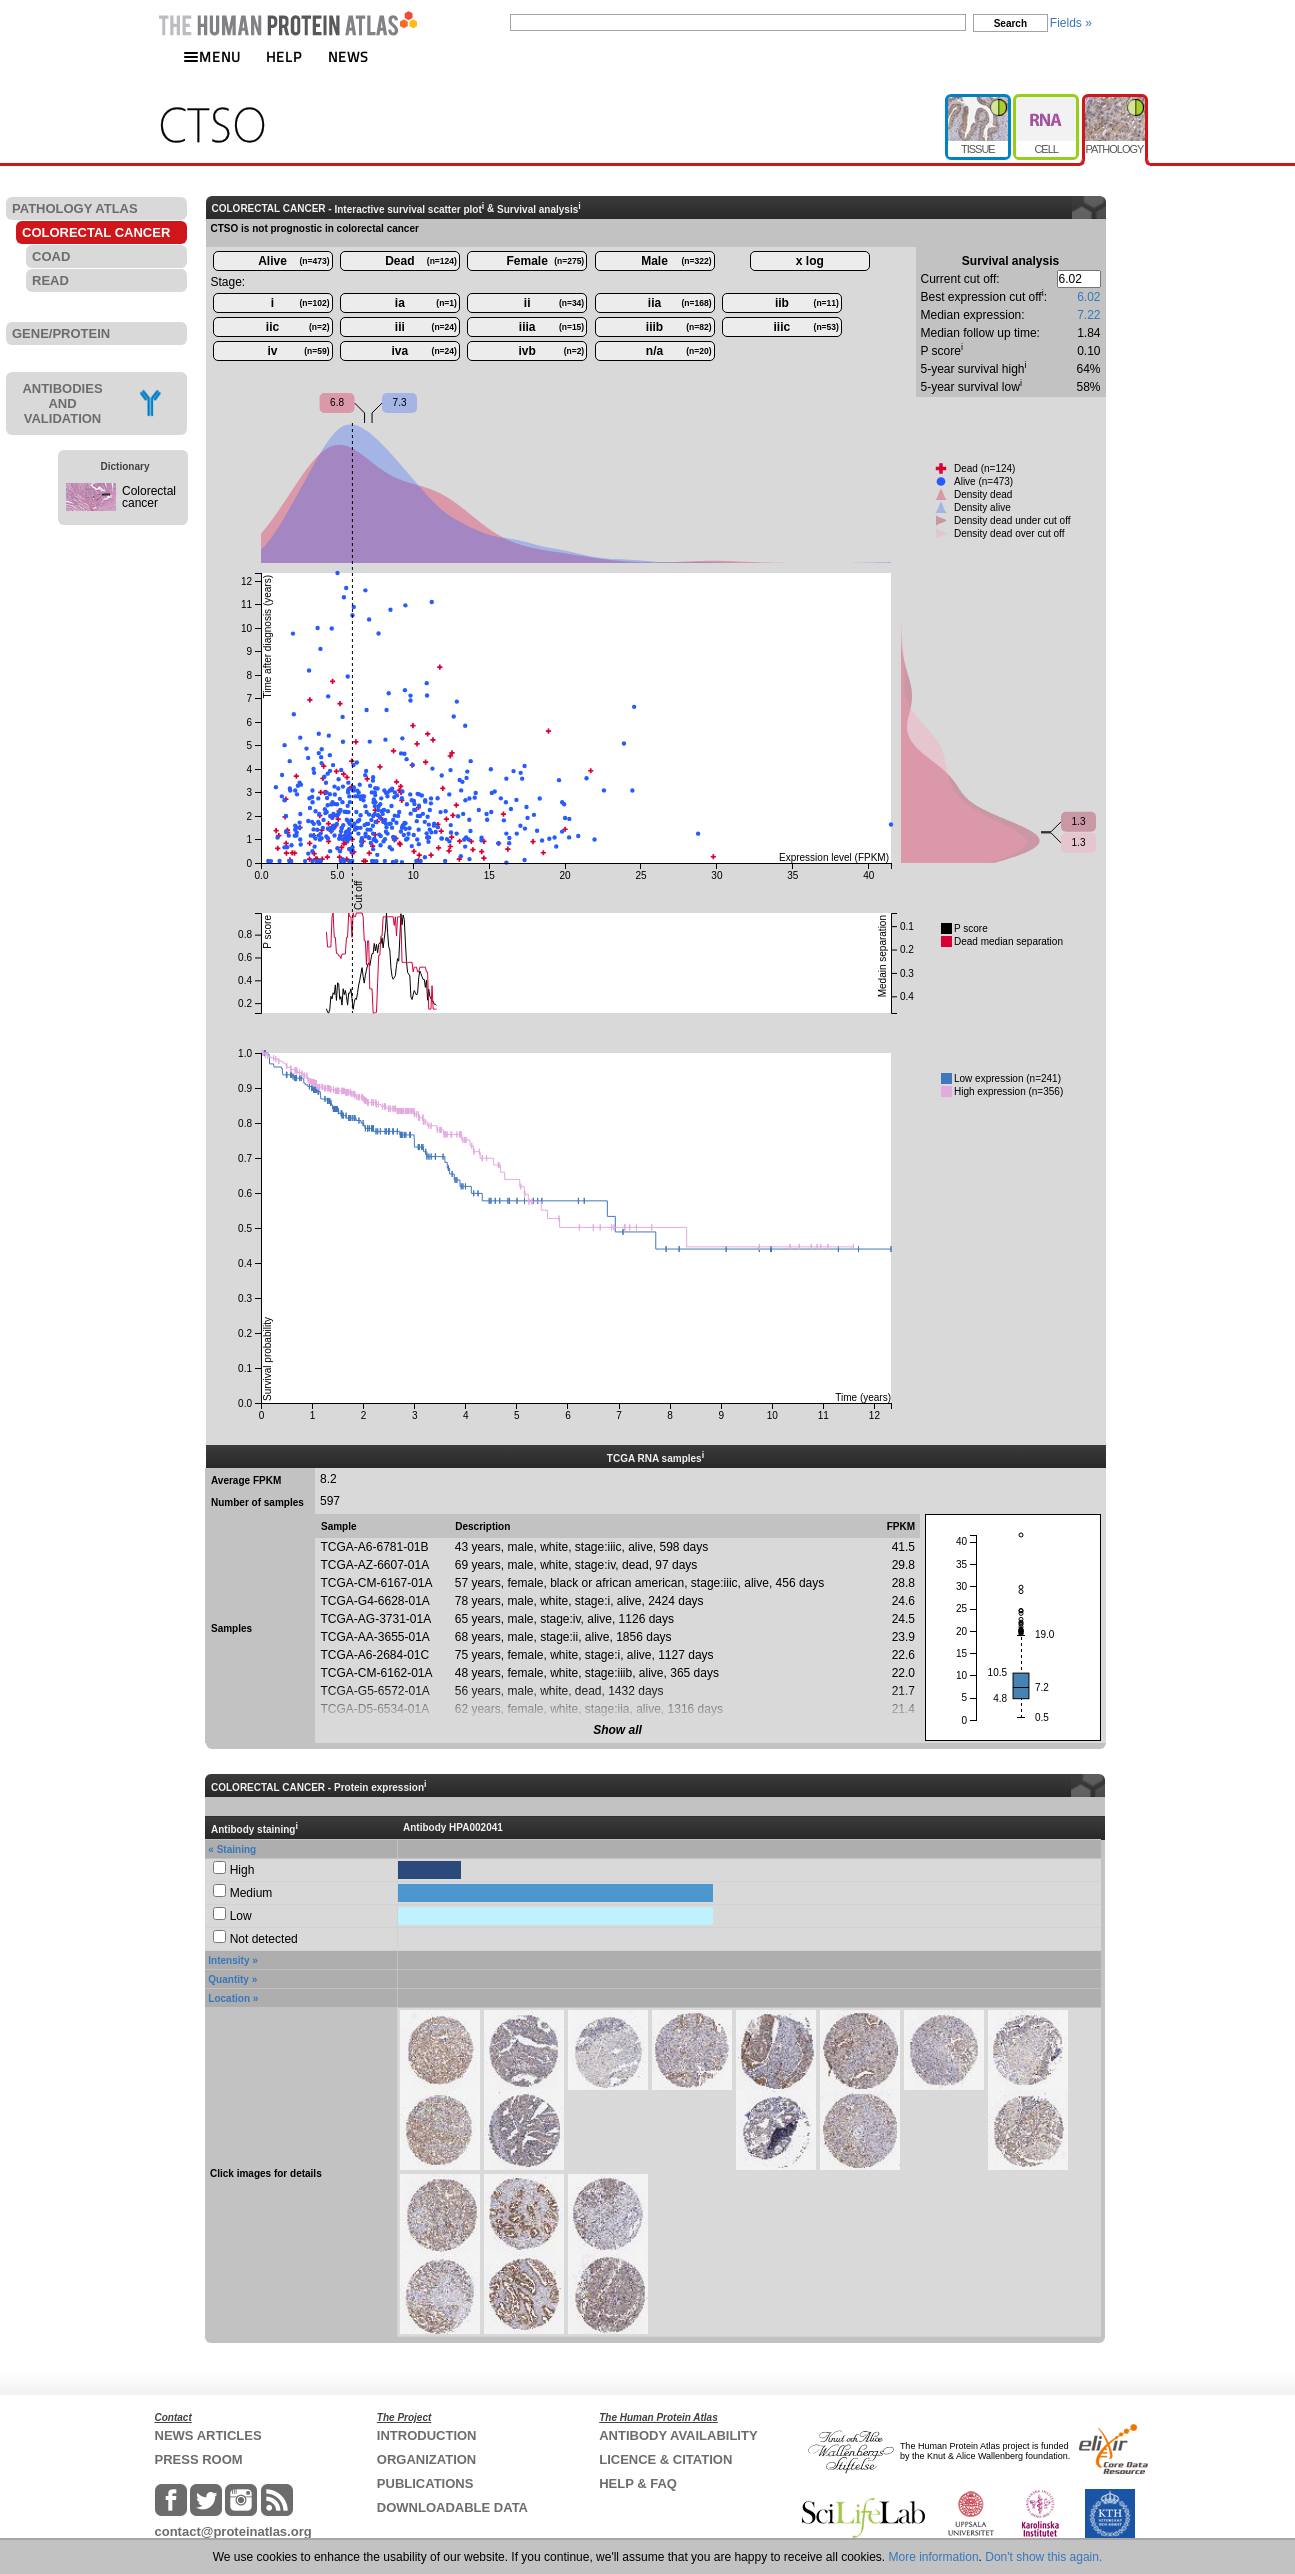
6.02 (1088, 297)
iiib (679, 327)
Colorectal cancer (149, 497)
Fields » (1071, 23)
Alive (293, 261)
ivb (552, 351)
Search (1010, 23)
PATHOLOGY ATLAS (75, 208)
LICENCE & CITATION (665, 2459)
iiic (806, 327)
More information (934, 2557)
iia (680, 303)
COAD (51, 256)
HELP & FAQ (638, 2483)
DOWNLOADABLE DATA (452, 2507)
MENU (212, 56)
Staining (236, 1849)
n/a (679, 351)
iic (298, 327)
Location (229, 1998)
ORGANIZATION (426, 2459)
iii (426, 327)
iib (807, 303)
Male (676, 261)
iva (424, 351)
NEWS (348, 56)
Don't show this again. (1043, 2557)
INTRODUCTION (427, 2435)
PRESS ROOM (199, 2459)
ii (554, 303)
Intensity (228, 1960)
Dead (421, 261)
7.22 (1088, 315)
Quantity (228, 1979)
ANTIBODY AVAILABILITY (678, 2435)
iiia (551, 327)
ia (426, 303)
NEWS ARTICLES (208, 2435)
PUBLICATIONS (425, 2483)
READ (50, 280)
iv (298, 351)
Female (546, 261)
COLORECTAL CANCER (96, 232)
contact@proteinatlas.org (233, 2531)
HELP (284, 56)
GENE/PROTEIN (61, 333)
